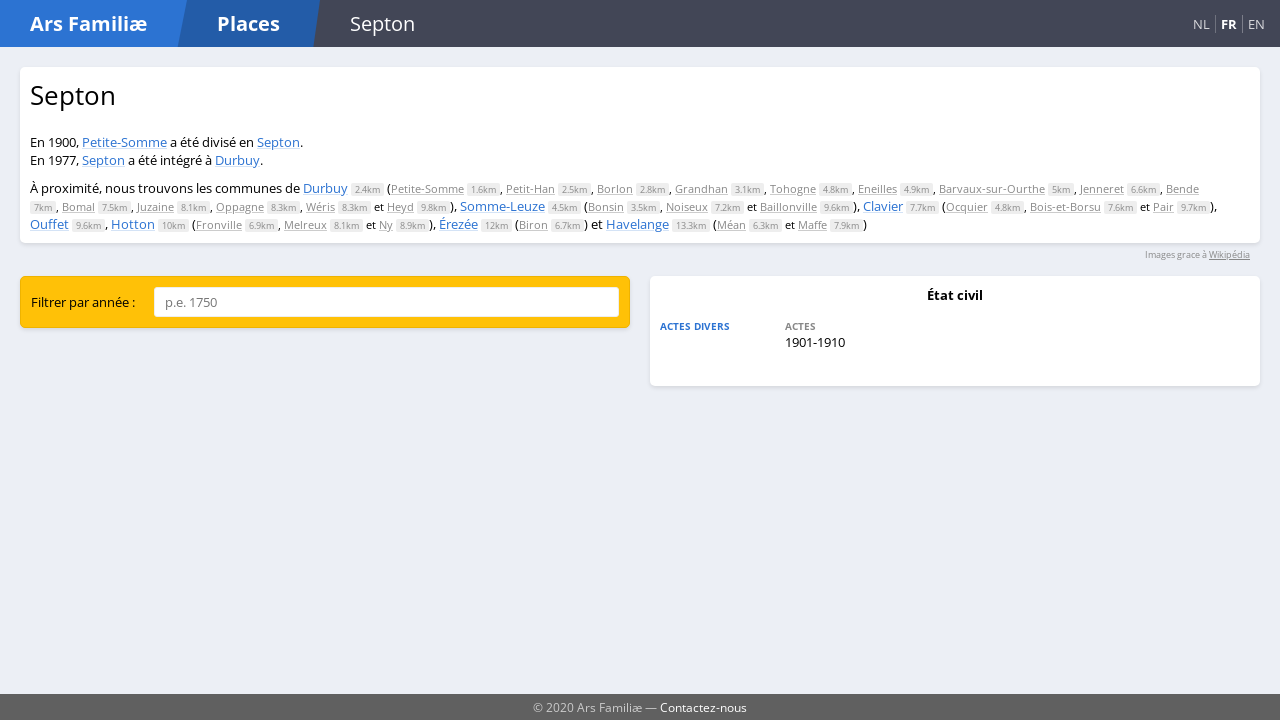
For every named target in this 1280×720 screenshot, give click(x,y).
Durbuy (237, 160)
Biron (533, 224)
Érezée (458, 224)
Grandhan (701, 188)
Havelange (637, 224)
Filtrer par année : (83, 302)
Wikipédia (1229, 254)
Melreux (305, 224)
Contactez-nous (703, 707)
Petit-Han (530, 188)
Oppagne (240, 206)
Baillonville (788, 206)
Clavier (883, 206)
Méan (731, 224)
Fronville (219, 224)
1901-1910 (815, 342)
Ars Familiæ (88, 23)
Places (248, 23)
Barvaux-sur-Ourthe (992, 188)
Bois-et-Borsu (1065, 206)
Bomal (78, 206)
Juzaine (155, 206)
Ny (386, 224)
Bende (1182, 188)
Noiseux (687, 206)
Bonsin (606, 206)
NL (1201, 24)
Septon (278, 142)
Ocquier (967, 206)
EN (1256, 24)
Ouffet (49, 224)
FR (1229, 24)
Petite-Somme (124, 142)
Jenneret (1102, 188)
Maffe (812, 224)
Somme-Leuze (502, 206)
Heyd (400, 206)
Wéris (320, 206)
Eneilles (877, 188)
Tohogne (793, 188)
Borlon (615, 188)
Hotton (133, 224)
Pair (1163, 206)
